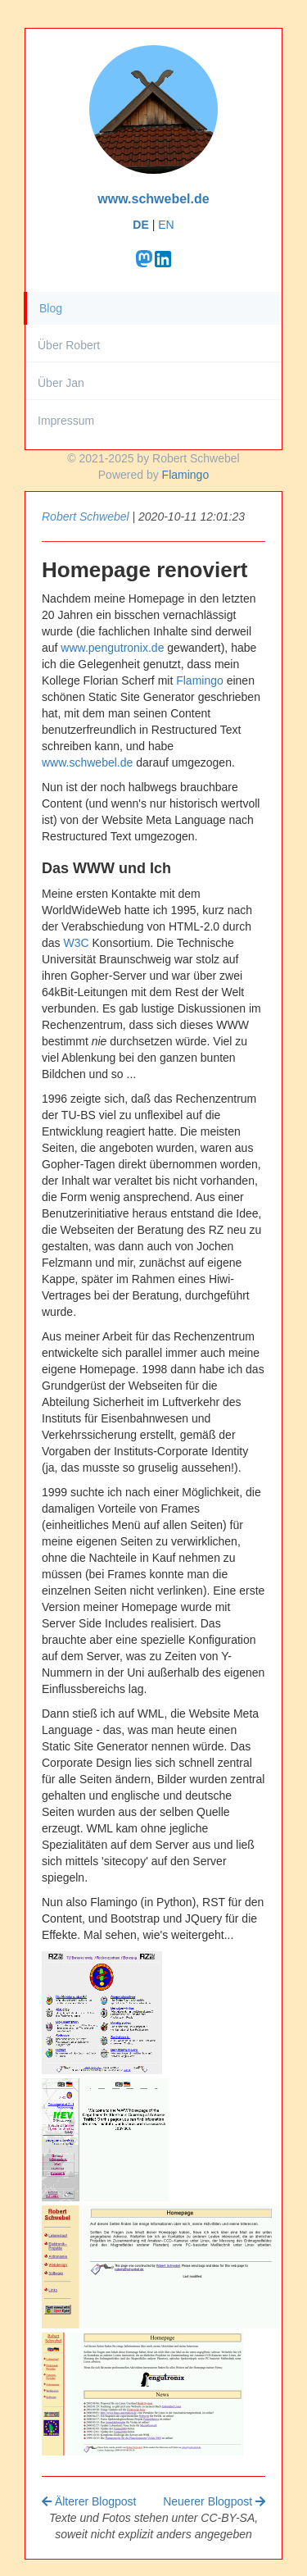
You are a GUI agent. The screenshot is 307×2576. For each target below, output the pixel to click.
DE (140, 224)
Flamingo (186, 474)
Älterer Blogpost (89, 2501)
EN (166, 224)
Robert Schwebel (85, 516)
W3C (75, 942)
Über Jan (61, 382)
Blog (50, 308)
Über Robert (69, 345)
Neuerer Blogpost (214, 2501)
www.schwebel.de (153, 199)
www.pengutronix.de (112, 647)
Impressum (66, 420)
